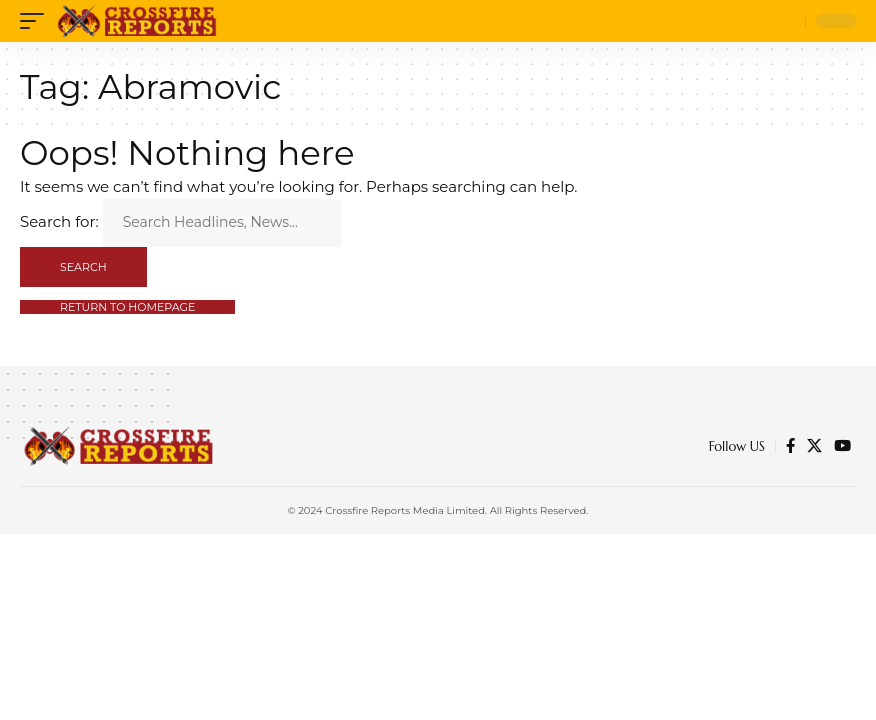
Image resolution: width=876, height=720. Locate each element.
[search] (785, 21)
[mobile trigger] (37, 21)
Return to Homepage (127, 307)
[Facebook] (790, 446)
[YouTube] (842, 446)
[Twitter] (814, 446)
